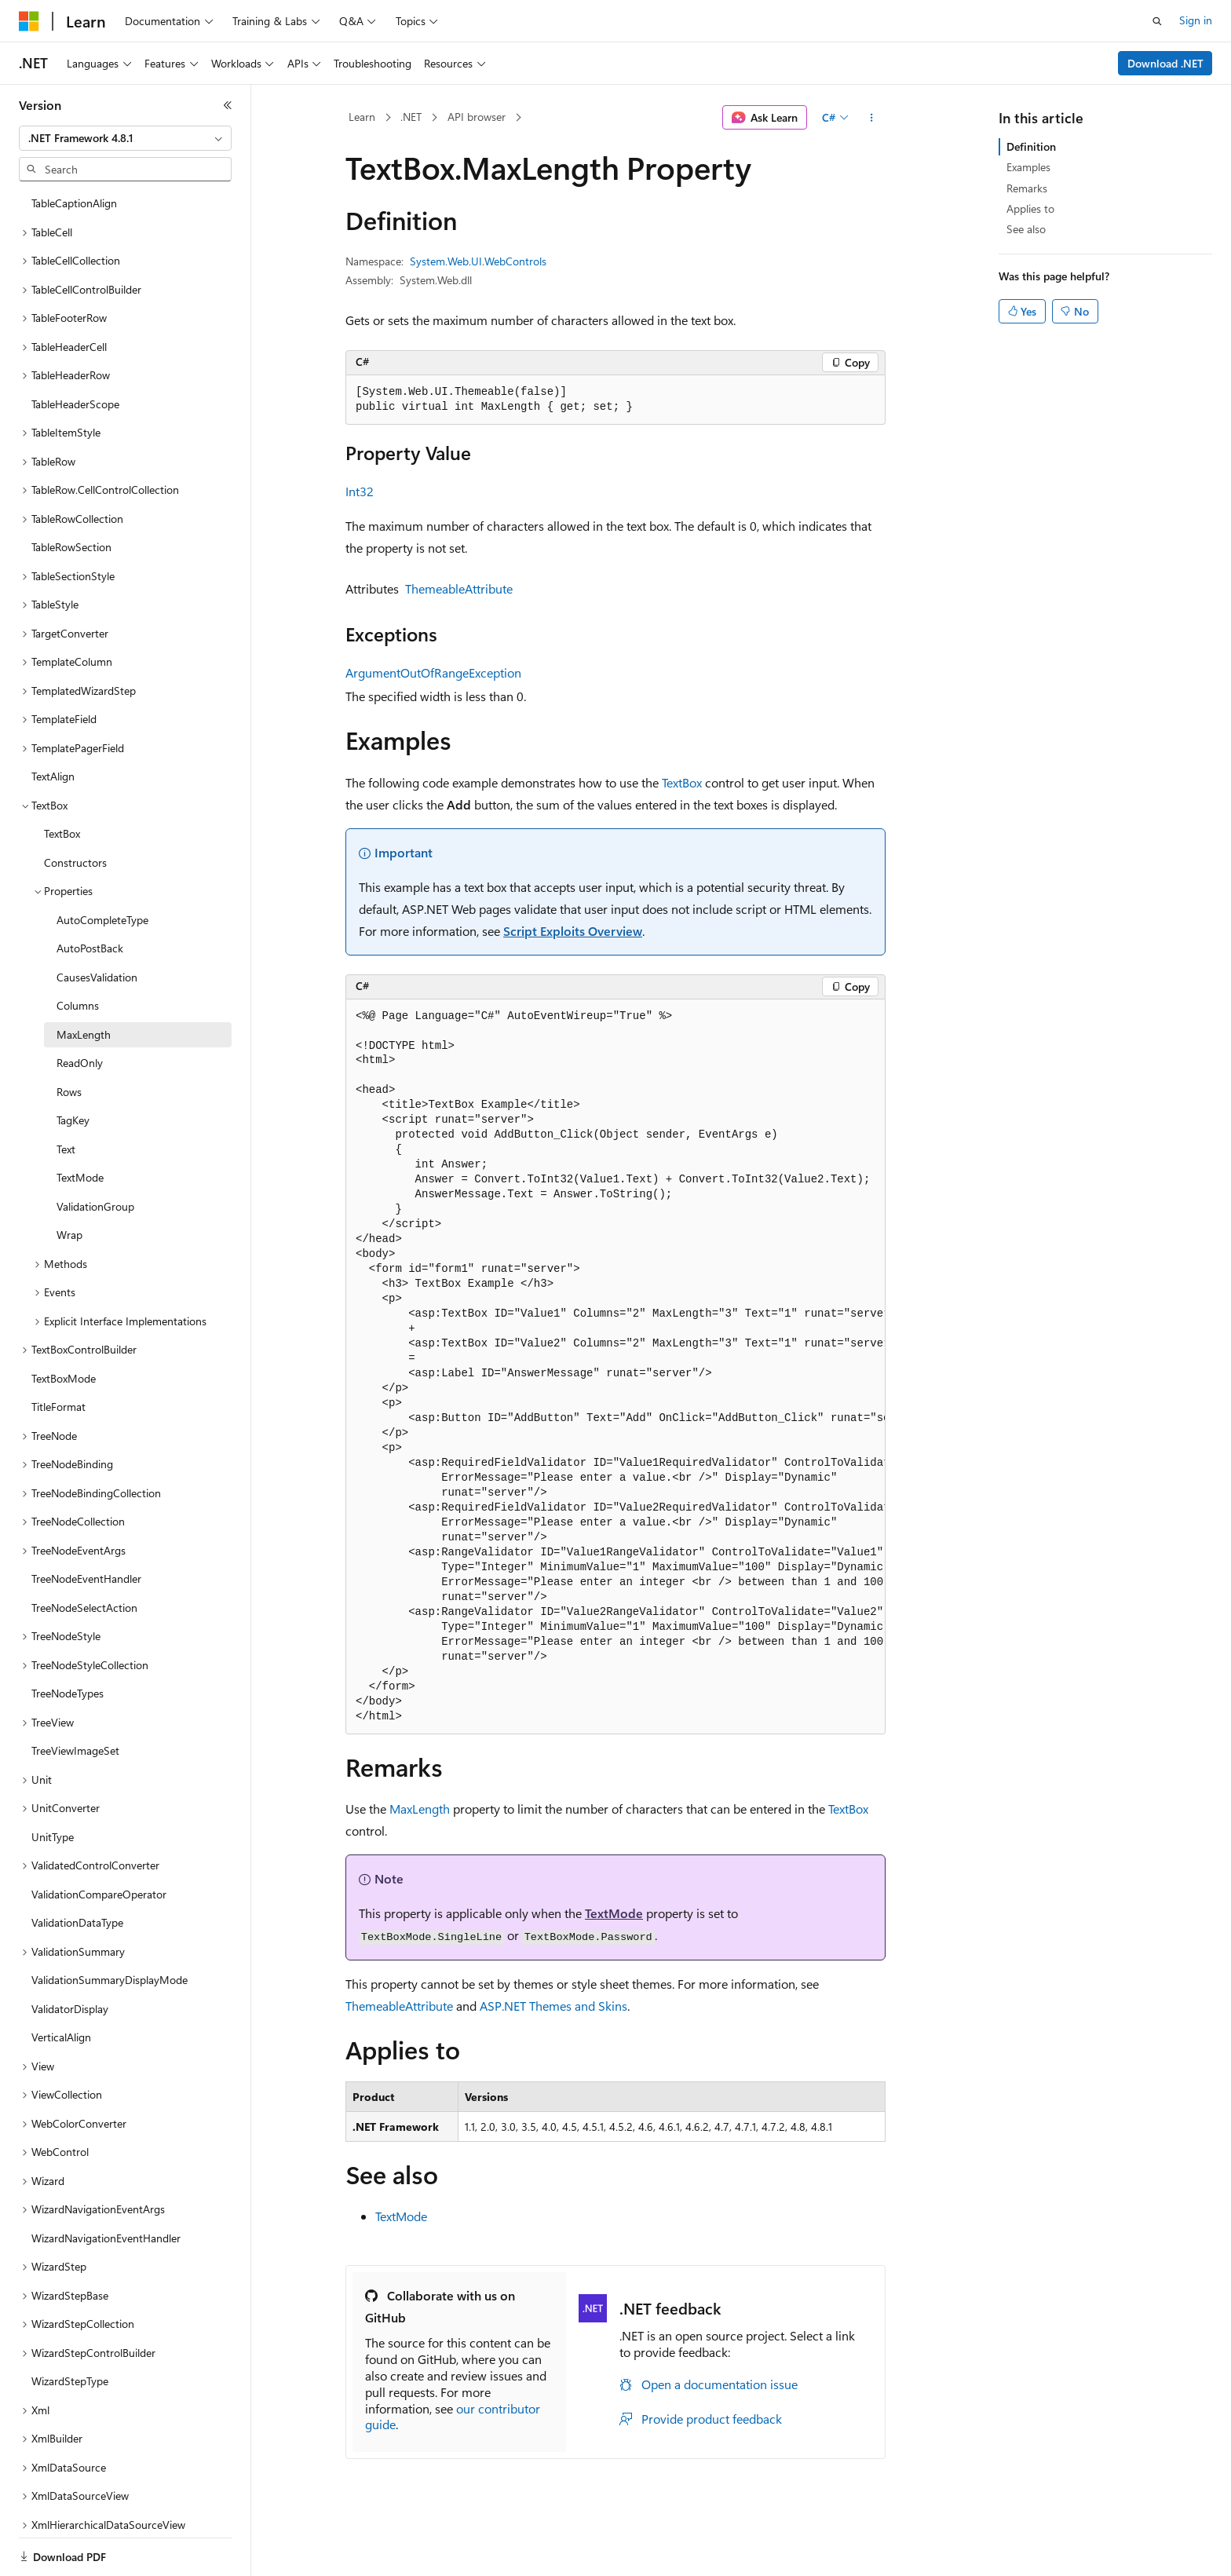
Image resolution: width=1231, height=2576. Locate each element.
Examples (1028, 166)
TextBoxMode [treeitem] (63, 1299)
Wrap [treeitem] (69, 1155)
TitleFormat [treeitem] (58, 1327)
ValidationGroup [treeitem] (95, 1127)
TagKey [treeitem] (73, 1040)
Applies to (1030, 208)
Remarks (1026, 188)
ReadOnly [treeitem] (80, 983)
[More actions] (872, 117)
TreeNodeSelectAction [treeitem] (84, 1528)
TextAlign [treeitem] (53, 696)
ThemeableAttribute (459, 588)
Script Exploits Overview (572, 931)
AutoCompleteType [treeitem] (102, 840)
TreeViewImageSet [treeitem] (75, 1671)
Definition (1031, 146)
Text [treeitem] (66, 1069)
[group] (615, 1366)
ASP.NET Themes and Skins (553, 2005)
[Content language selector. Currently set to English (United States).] (91, 2547)
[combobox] (125, 138)
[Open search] (1157, 21)
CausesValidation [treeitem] (97, 897)
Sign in (1195, 20)
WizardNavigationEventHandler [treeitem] (106, 2158)
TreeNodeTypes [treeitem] (67, 1613)
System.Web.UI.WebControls (478, 261)
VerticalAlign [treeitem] (61, 1957)
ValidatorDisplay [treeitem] (69, 1929)
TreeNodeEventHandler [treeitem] (86, 1499)
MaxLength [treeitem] (84, 955)
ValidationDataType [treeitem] (77, 1843)
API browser (476, 116)
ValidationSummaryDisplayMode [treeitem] (109, 1900)
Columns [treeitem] (78, 926)
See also (1026, 228)
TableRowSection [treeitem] (71, 467)
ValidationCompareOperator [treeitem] (98, 1814)
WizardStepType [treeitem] (69, 2301)
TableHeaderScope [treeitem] (75, 324)
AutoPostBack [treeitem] (90, 868)
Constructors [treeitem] (75, 783)
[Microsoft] (29, 21)
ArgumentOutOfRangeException (433, 672)
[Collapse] (227, 105)
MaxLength (419, 1808)
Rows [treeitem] (69, 1012)
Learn (362, 116)
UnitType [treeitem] (52, 1757)
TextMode (614, 1913)
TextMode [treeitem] (80, 1098)
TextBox (682, 782)
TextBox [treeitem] (62, 754)
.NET (411, 116)
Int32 (359, 491)
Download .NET (1165, 63)
